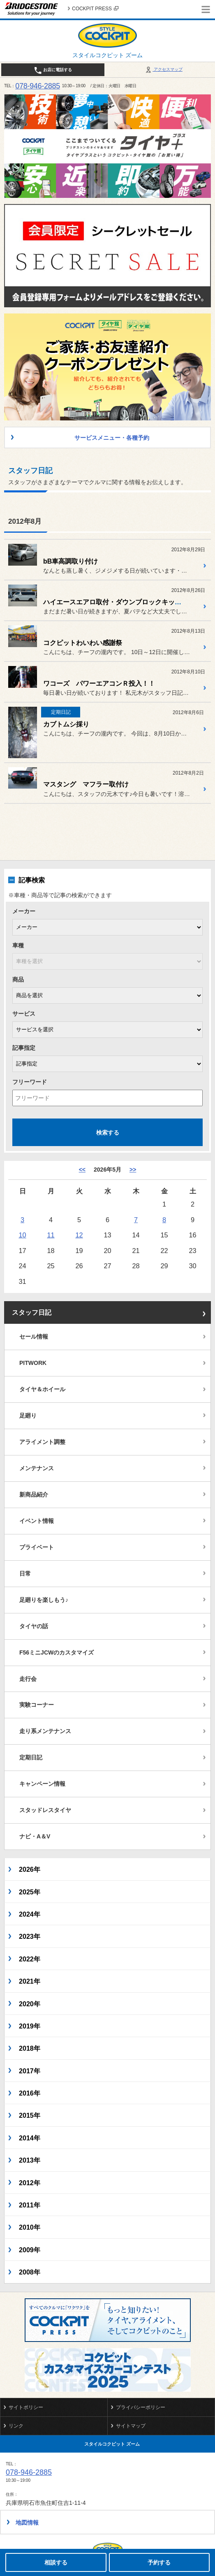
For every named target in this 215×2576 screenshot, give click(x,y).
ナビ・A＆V (34, 1836)
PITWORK (32, 1363)
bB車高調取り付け (70, 561)
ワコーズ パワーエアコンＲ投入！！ (99, 683)
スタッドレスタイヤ (45, 1810)
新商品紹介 (33, 1494)
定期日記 (30, 1757)
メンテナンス (36, 1468)
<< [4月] (82, 1169)
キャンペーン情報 (42, 1783)
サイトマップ (131, 2426)
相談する (55, 2562)
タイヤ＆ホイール (42, 1389)
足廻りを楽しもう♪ (43, 1600)
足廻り (28, 1415)
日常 (25, 1573)
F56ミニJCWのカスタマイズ (56, 1652)
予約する (159, 2562)
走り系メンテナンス (45, 1731)
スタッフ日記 (31, 1312)
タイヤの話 (33, 1626)
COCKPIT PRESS (95, 9)
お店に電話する (53, 70)
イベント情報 (36, 1521)
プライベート (36, 1547)
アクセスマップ (163, 69)
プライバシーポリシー (140, 2407)
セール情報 (33, 1336)
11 (50, 1235)
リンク (16, 2426)
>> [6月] (132, 1169)
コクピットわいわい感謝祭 (82, 642)
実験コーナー (36, 1704)
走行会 (28, 1679)
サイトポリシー (26, 2407)
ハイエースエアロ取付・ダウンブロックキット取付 (118, 602)
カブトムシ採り (66, 724)
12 (79, 1235)
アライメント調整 (42, 1442)
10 (22, 1235)
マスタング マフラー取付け (86, 784)
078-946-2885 (37, 86)
